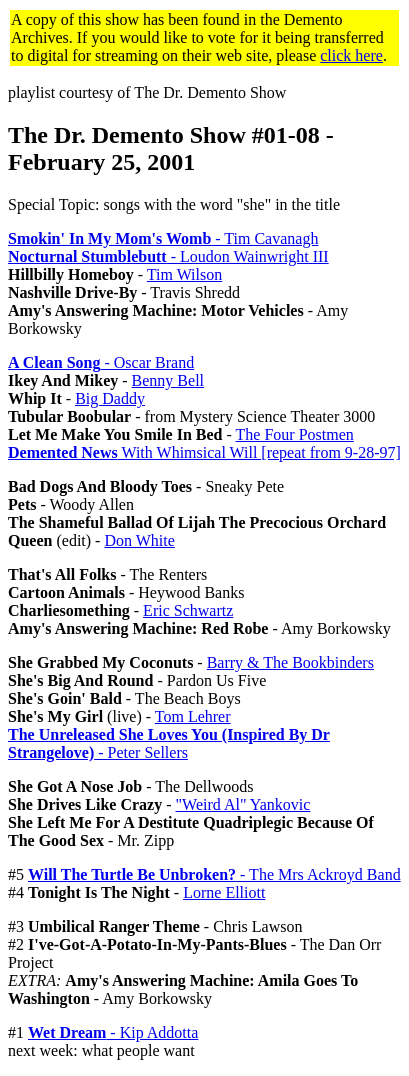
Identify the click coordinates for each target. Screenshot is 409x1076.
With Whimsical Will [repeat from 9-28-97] (204, 452)
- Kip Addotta (113, 1032)
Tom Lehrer (193, 716)
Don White (139, 540)
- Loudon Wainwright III (168, 256)
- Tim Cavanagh (163, 238)
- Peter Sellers (169, 743)
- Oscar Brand (101, 362)
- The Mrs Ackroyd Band (214, 874)
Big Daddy (110, 398)
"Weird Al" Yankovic (243, 804)
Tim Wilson (184, 274)
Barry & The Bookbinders (290, 662)
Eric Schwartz (188, 610)
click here (351, 55)
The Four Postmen (295, 434)
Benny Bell (168, 380)
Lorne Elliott (224, 892)
